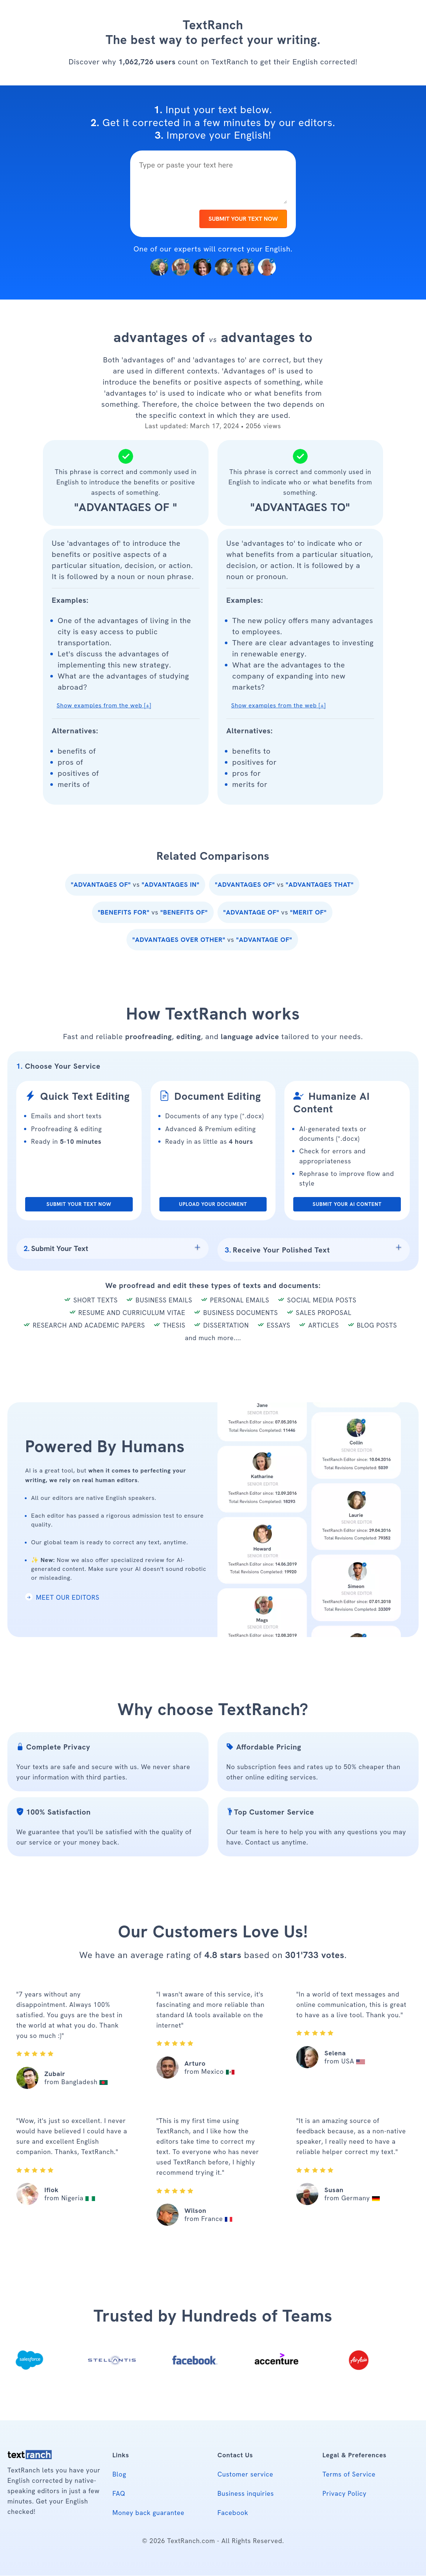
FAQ (118, 2493)
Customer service (245, 2474)
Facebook (232, 2513)
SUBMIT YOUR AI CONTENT (347, 1204)
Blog (119, 2474)
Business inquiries (245, 2493)
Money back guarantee (148, 2513)
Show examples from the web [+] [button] (104, 706)
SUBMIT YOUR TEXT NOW (243, 219)
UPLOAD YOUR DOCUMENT (213, 1204)
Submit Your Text (56, 1248)
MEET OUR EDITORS (62, 1597)
